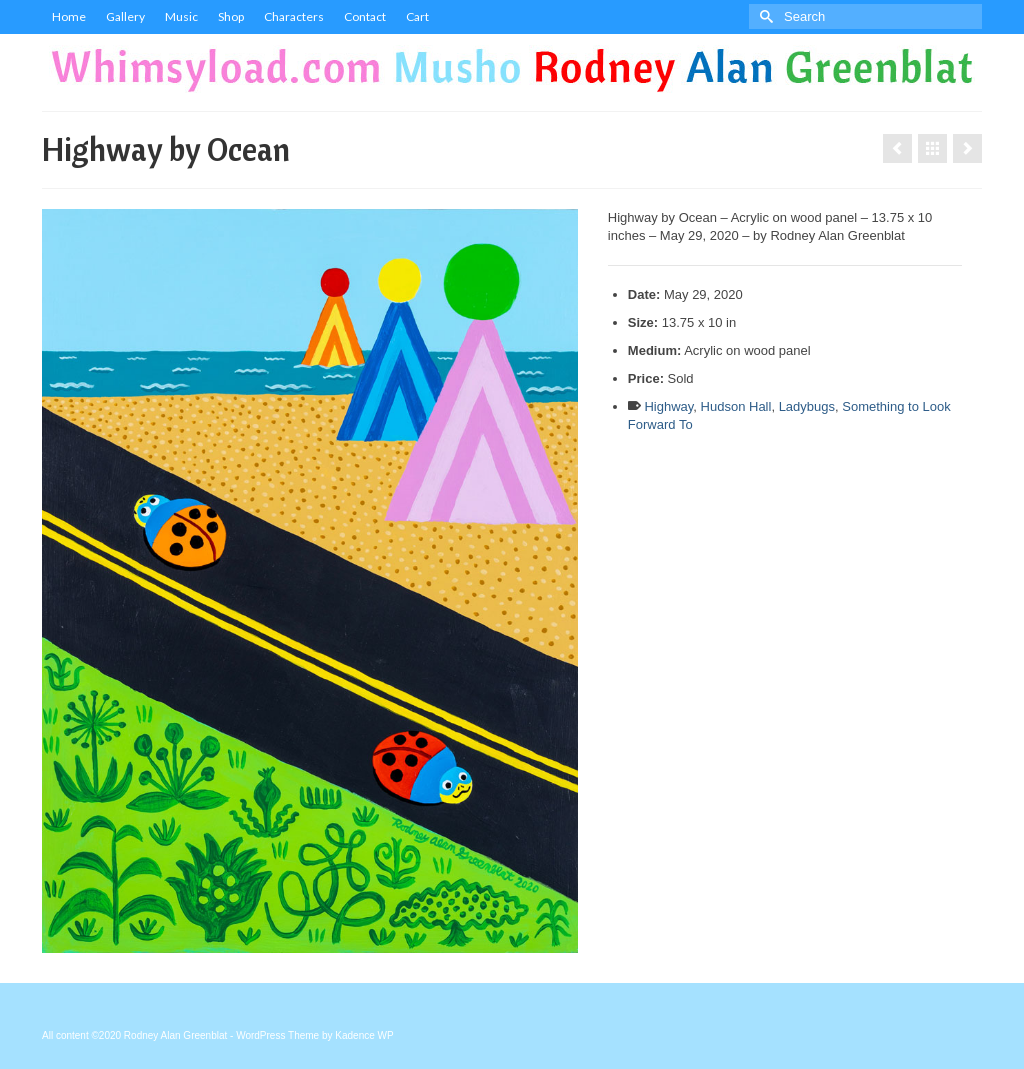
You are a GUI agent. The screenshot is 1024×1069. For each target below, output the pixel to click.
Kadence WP (364, 1035)
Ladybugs (807, 406)
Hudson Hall (736, 406)
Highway (668, 406)
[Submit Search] (764, 16)
